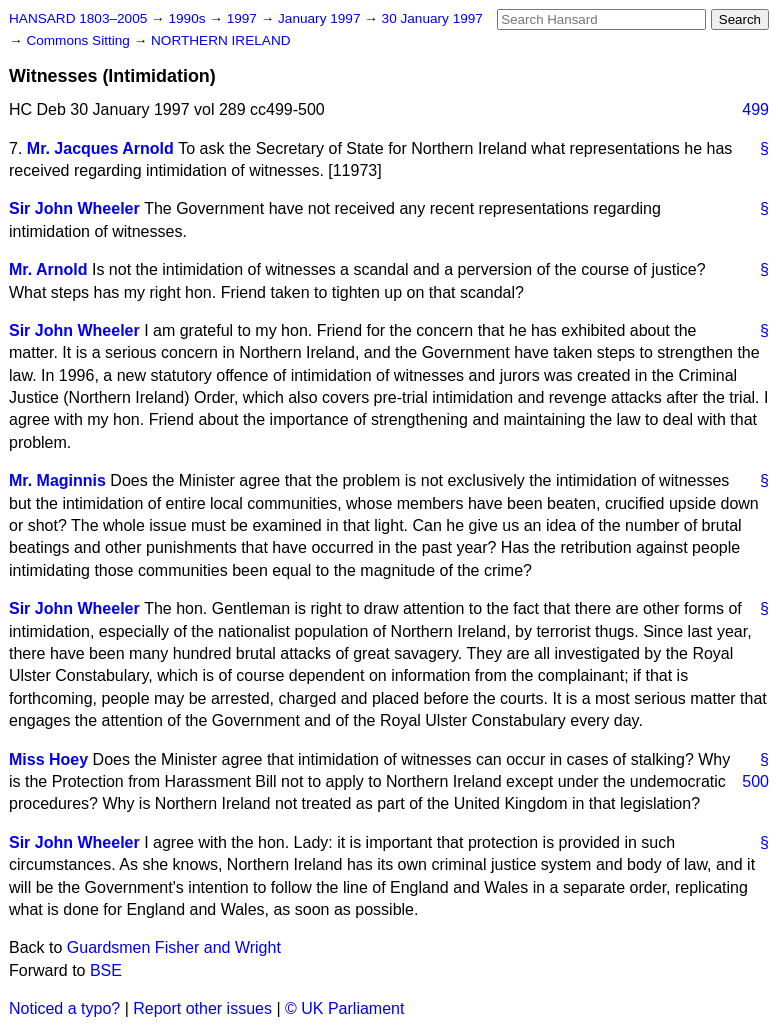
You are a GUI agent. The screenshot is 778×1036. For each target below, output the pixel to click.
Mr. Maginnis (57, 480)
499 (755, 109)
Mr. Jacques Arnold (100, 148)
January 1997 (321, 18)
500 (755, 781)
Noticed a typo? (64, 1008)
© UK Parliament (344, 1008)
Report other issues (202, 1008)
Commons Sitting (79, 40)
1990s (188, 18)
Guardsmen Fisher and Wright (174, 947)
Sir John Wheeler (74, 208)
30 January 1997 (432, 18)
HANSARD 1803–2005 (78, 18)
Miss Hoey (48, 759)
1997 (244, 18)
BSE (106, 970)
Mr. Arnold (48, 269)
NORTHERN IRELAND (220, 40)
